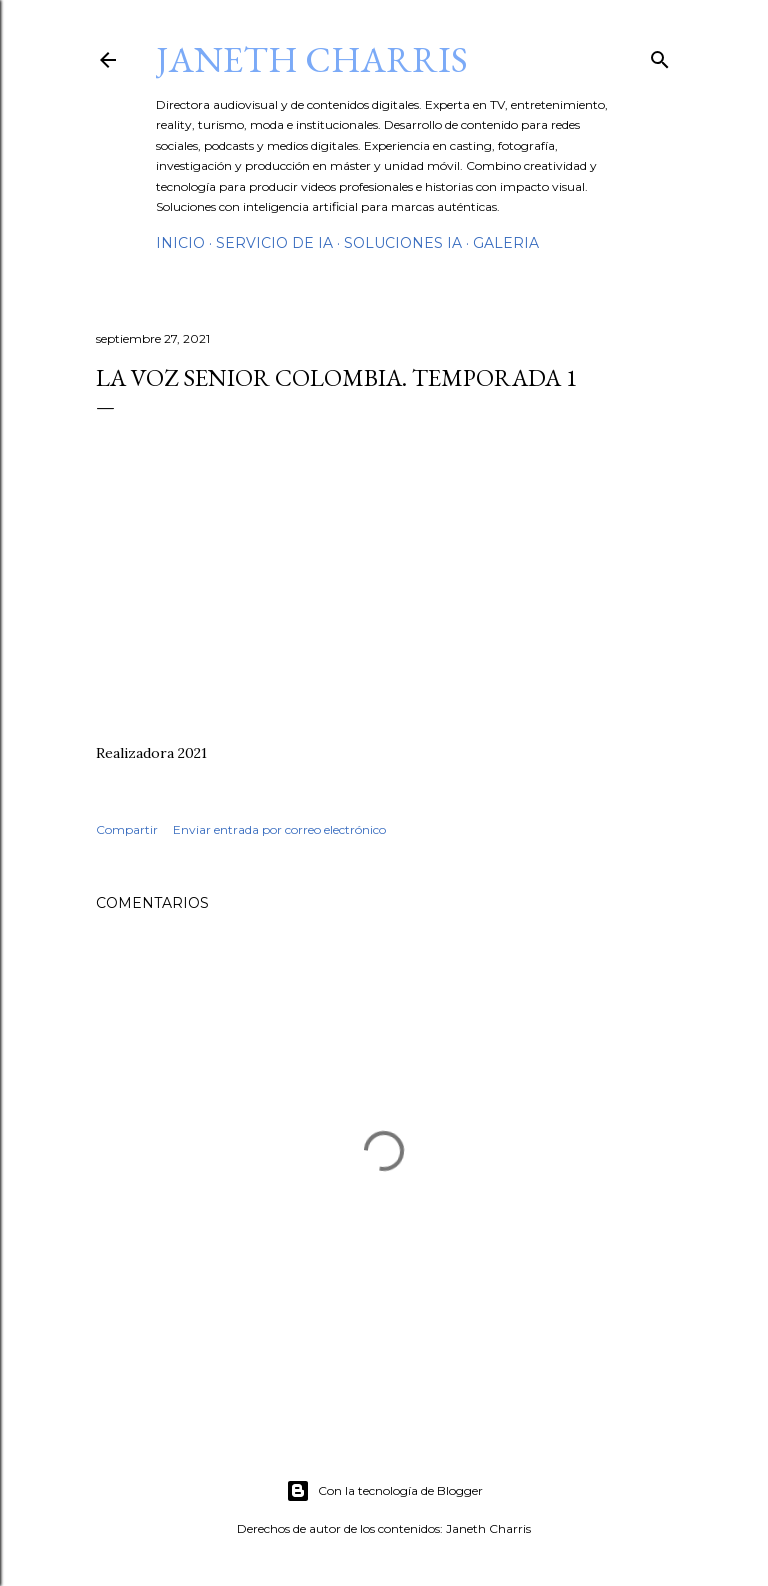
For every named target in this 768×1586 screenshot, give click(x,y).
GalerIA (506, 243)
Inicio (180, 243)
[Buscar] (660, 55)
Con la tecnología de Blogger (384, 1491)
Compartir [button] (127, 829)
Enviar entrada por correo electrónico (279, 829)
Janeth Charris (312, 59)
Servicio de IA (274, 243)
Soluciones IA (403, 243)
